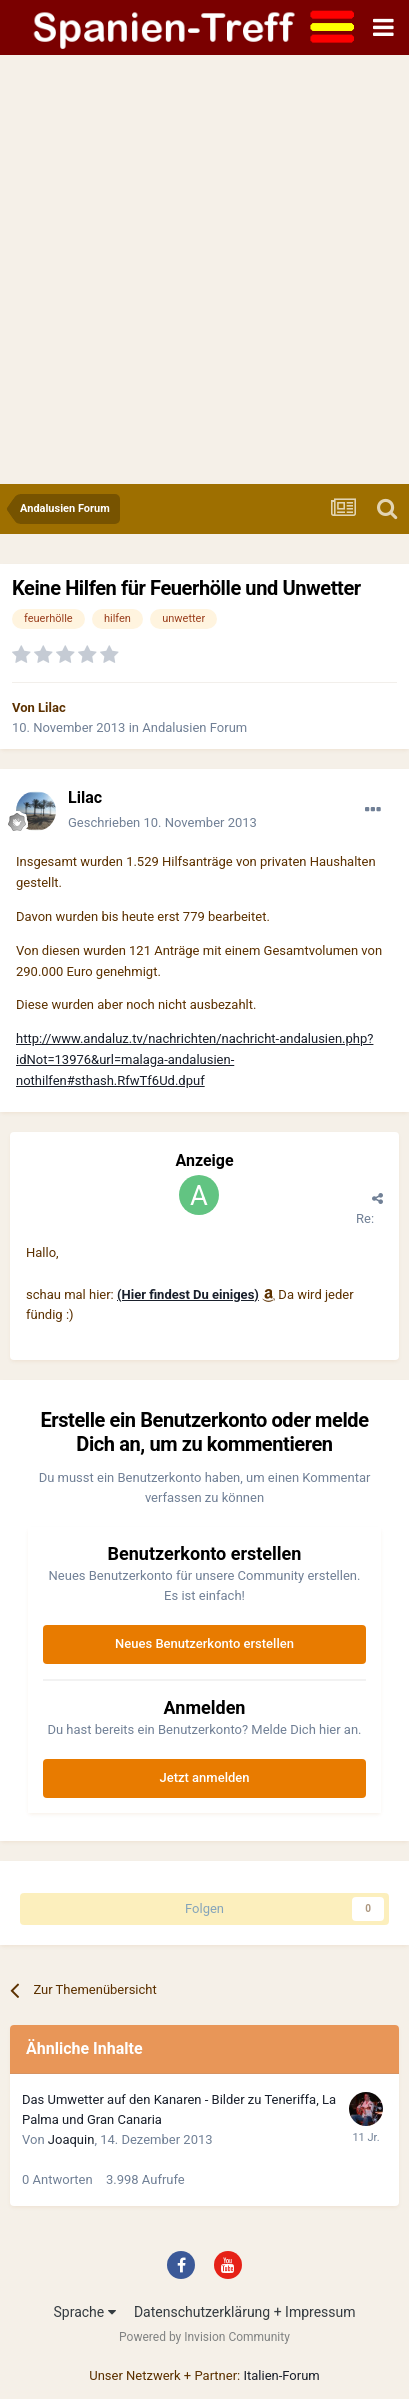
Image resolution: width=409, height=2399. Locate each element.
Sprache (84, 2312)
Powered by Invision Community (204, 2337)
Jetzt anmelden (205, 1777)
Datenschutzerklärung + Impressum (245, 2312)
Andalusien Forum (194, 727)
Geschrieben (162, 822)
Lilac (52, 707)
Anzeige (204, 1160)
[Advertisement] (204, 269)
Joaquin (71, 2139)
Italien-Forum (281, 2375)
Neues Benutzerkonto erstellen (204, 1643)
